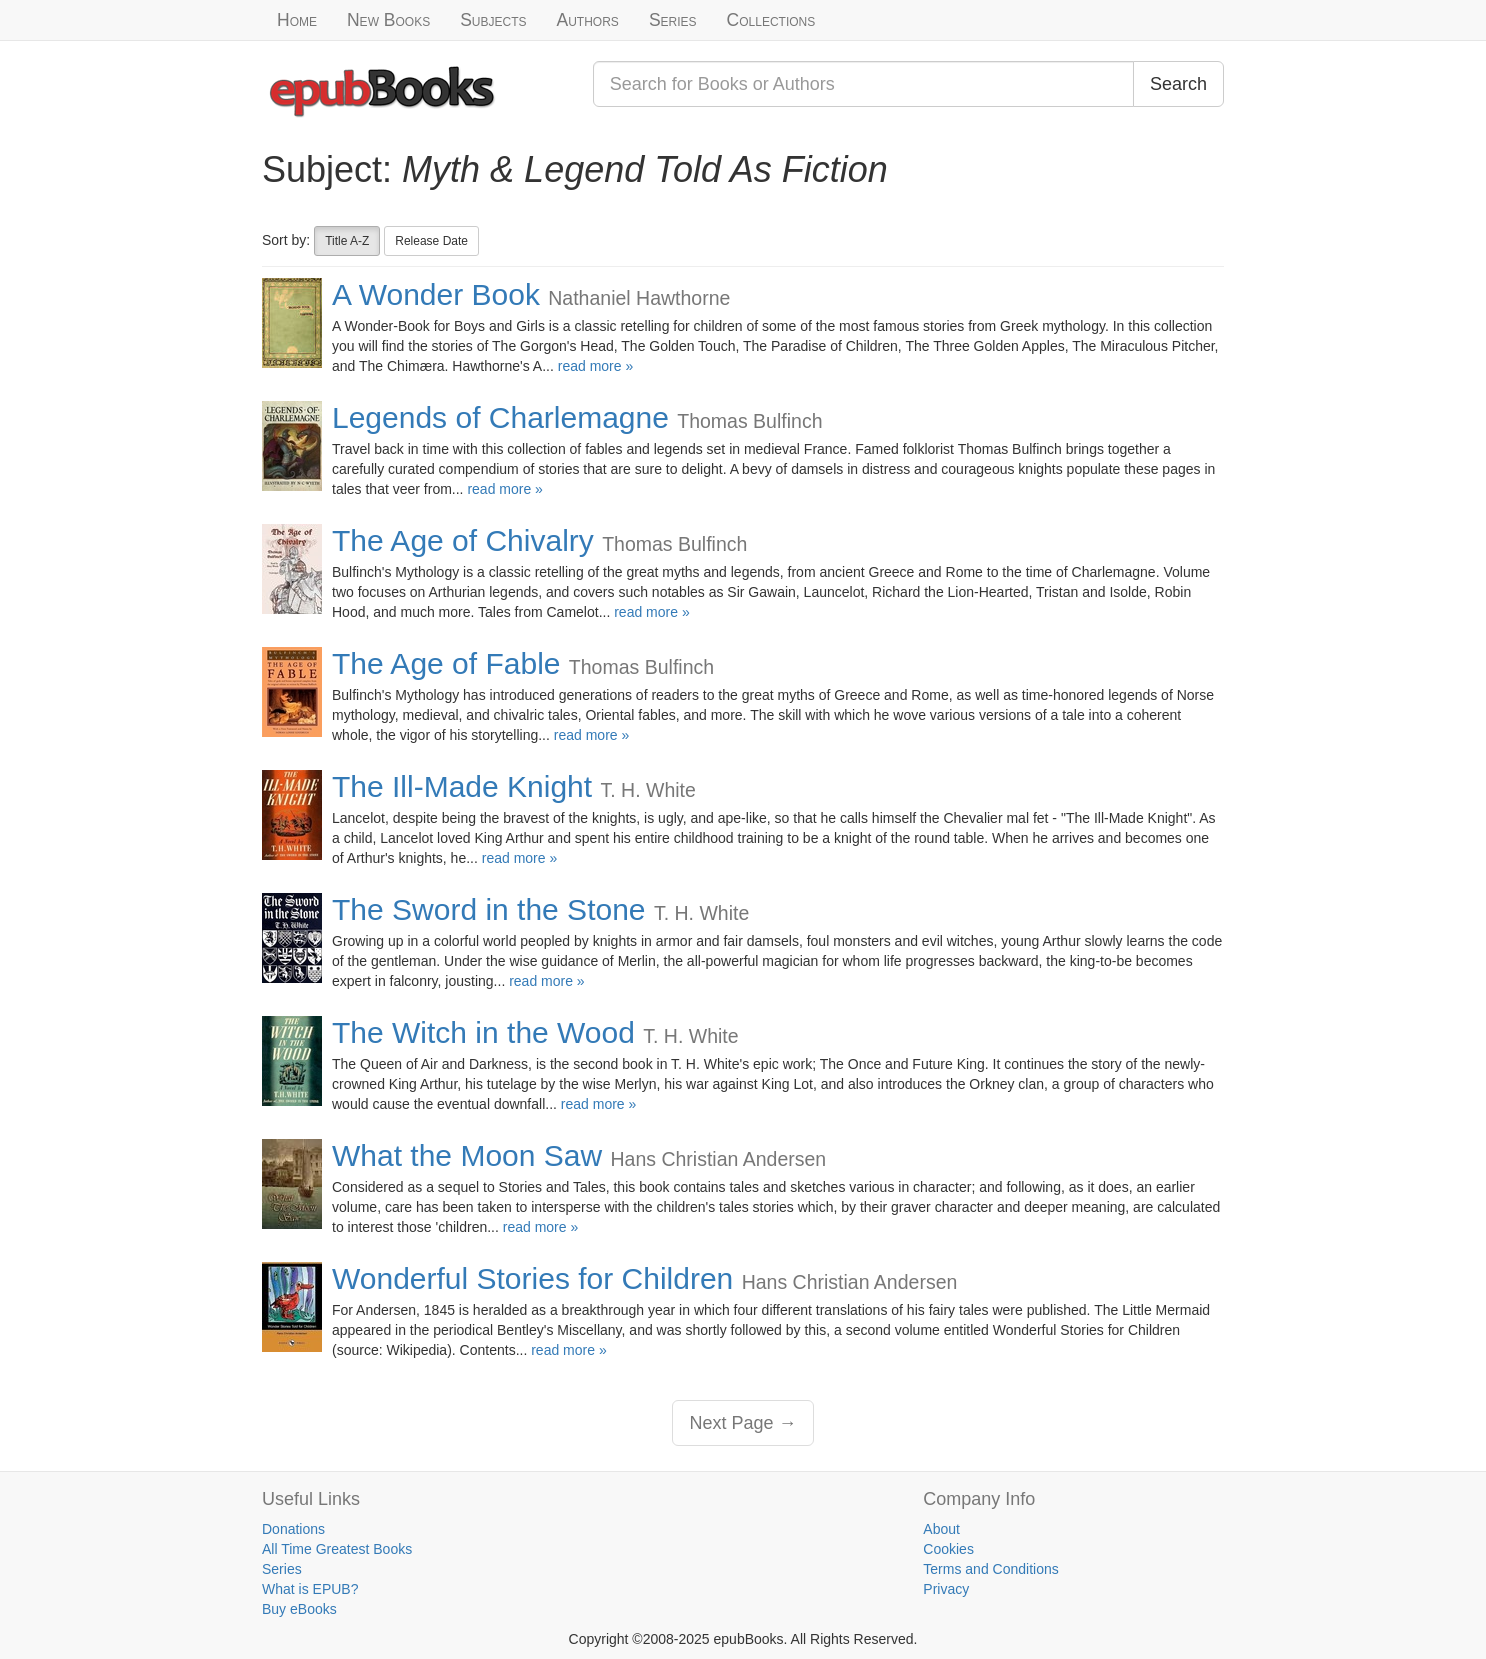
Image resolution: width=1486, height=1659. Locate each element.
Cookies (948, 1549)
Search (1178, 84)
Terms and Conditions (990, 1569)
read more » (595, 366)
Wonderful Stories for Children (532, 1278)
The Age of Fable (446, 663)
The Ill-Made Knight (462, 786)
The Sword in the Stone (489, 909)
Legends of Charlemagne (500, 417)
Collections (771, 20)
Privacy (946, 1589)
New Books (388, 20)
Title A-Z (347, 241)
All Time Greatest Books (337, 1549)
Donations (293, 1529)
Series (673, 20)
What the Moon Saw (467, 1155)
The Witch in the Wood (483, 1032)
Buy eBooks (299, 1609)
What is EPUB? (310, 1589)
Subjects (493, 20)
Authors (588, 20)
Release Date (431, 241)
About (941, 1529)
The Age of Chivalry (463, 540)
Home (297, 20)
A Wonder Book (436, 294)
